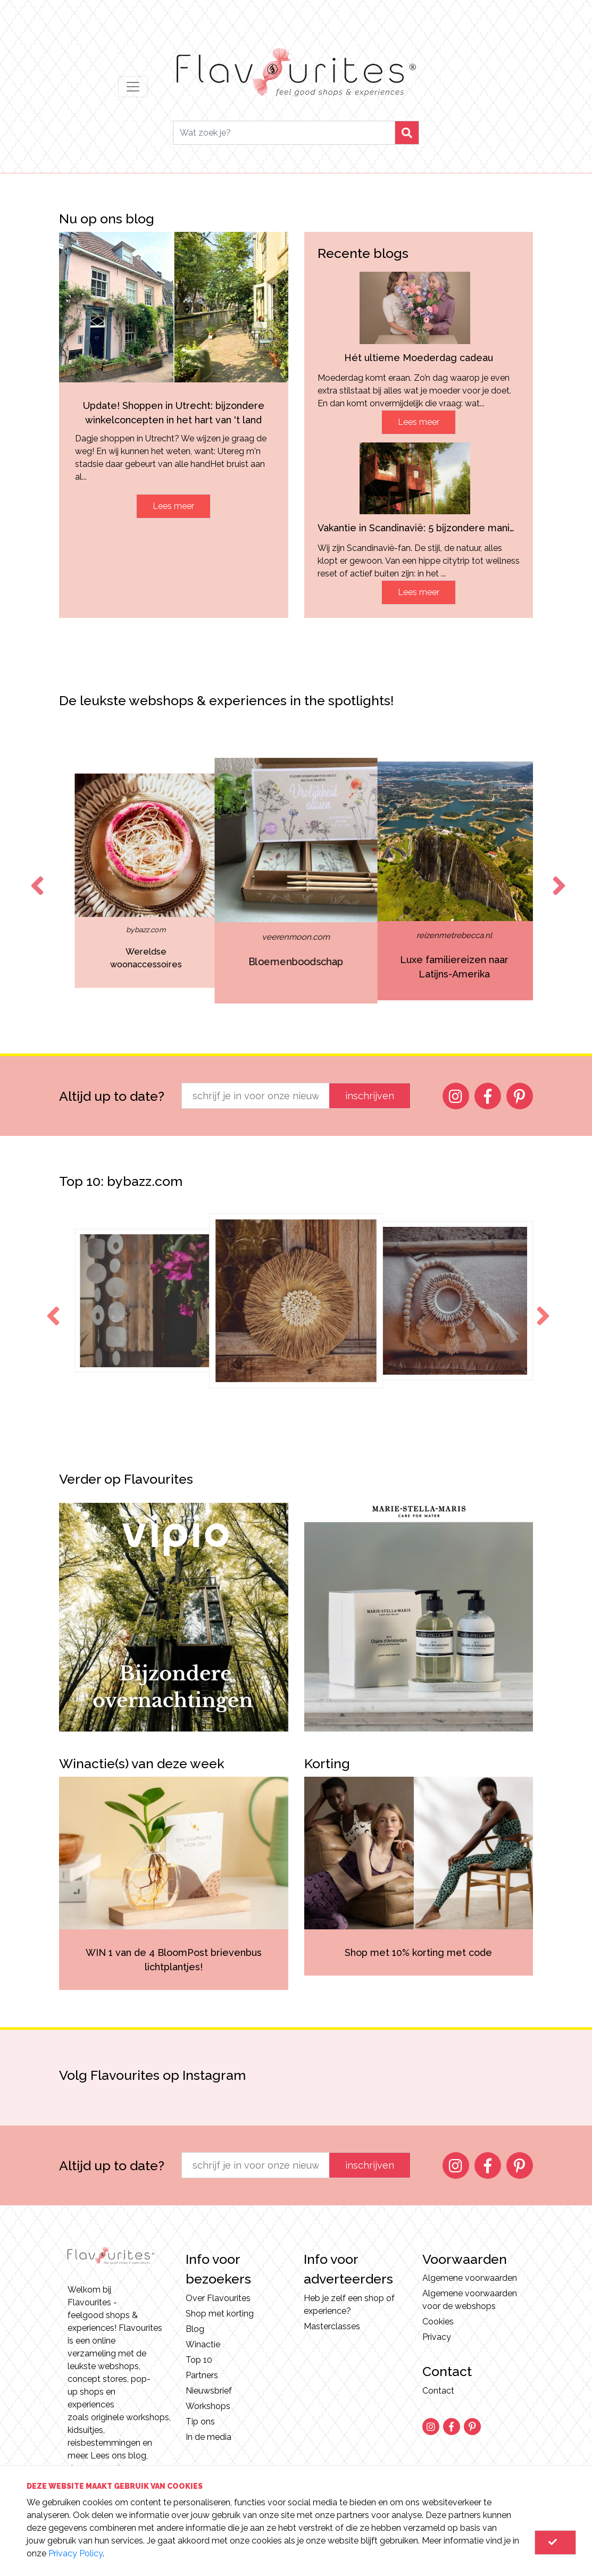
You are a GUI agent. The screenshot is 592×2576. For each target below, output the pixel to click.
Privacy (436, 2337)
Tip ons (200, 2421)
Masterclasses (332, 2326)
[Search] (284, 133)
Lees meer (173, 506)
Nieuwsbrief (209, 2391)
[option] (83, 881)
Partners (202, 2375)
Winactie (203, 2344)
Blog (195, 2329)
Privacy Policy (75, 2553)
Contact (438, 2391)
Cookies (438, 2321)
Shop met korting (220, 2314)
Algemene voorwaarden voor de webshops (469, 2299)
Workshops (208, 2406)
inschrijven (369, 1095)
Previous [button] (35, 876)
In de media (208, 2437)
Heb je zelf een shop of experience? (349, 2304)
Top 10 (199, 2360)
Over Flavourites (218, 2298)
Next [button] (557, 876)
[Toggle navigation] (133, 86)
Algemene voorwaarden (469, 2278)
